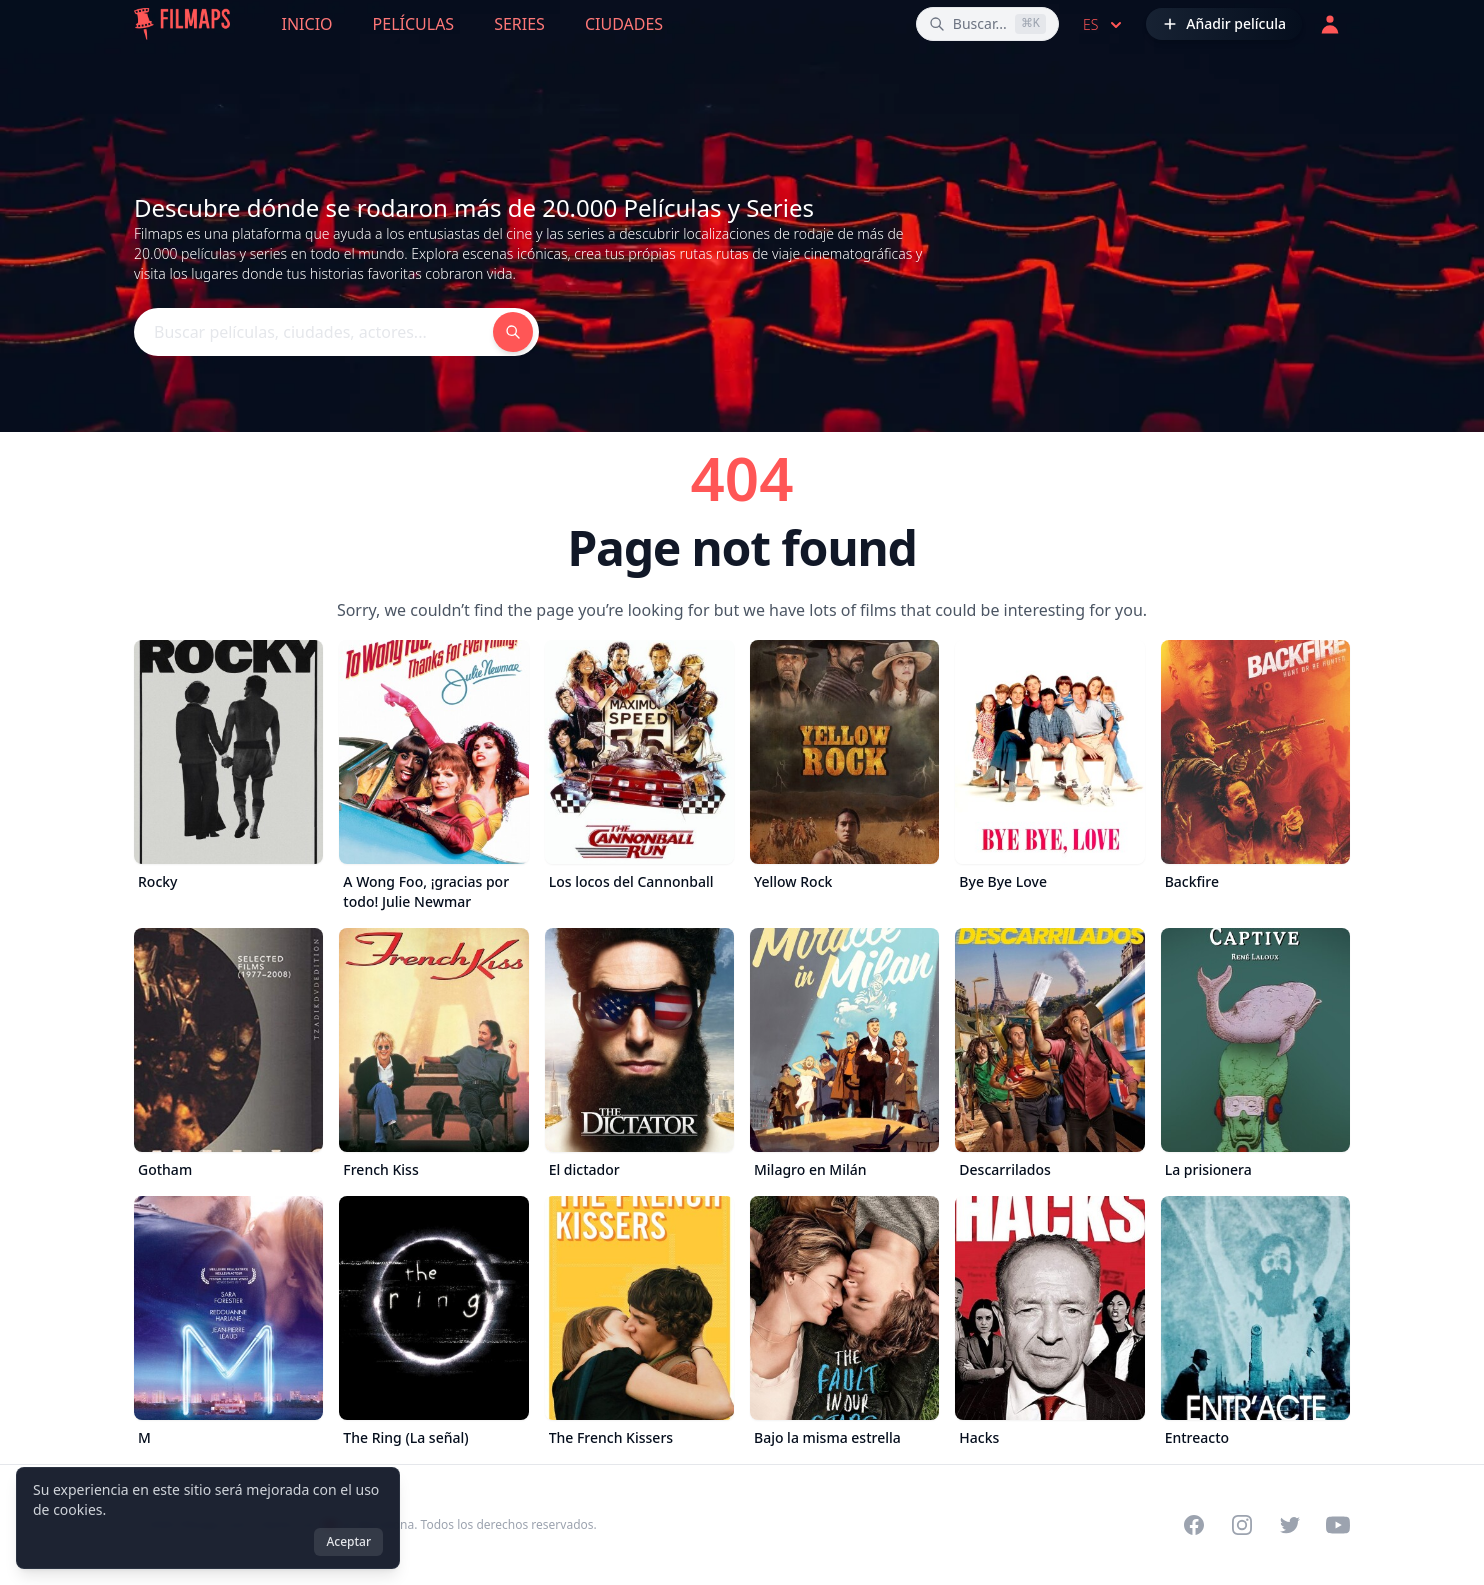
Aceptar (348, 1541)
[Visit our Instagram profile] (1242, 1525)
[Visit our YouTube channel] (1338, 1525)
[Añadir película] (1224, 24)
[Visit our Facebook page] (1194, 1525)
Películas (414, 24)
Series (519, 24)
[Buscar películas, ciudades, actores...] (987, 24)
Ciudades (624, 24)
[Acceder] (1330, 24)
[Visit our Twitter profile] (1290, 1525)
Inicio (307, 24)
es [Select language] (1104, 25)
